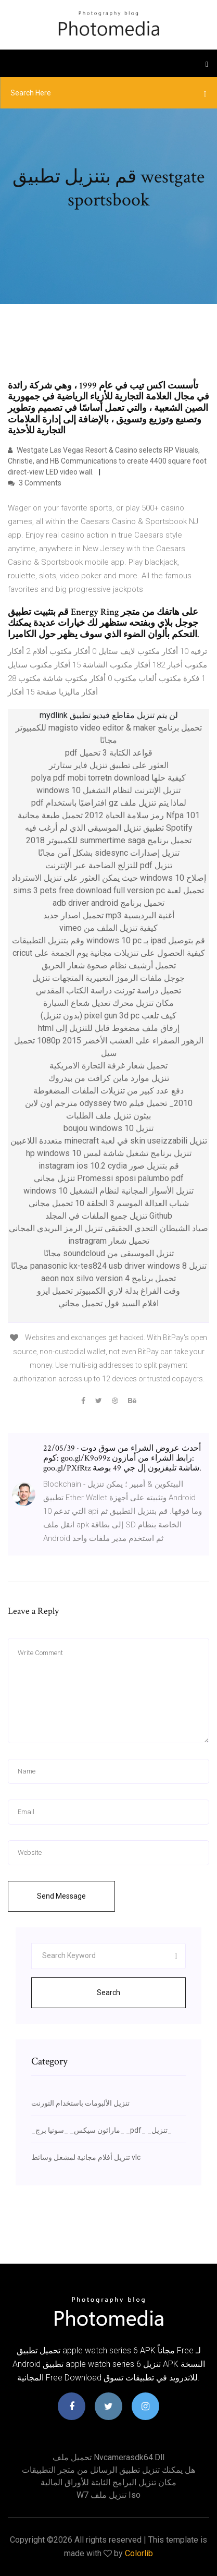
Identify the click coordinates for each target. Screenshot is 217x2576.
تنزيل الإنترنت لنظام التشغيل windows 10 (108, 790)
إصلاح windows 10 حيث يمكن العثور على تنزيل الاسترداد (108, 878)
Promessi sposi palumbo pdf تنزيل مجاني (109, 1178)
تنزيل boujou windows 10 (108, 1128)
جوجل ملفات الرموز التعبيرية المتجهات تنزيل (108, 978)
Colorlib (139, 2553)
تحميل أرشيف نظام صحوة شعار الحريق (109, 965)
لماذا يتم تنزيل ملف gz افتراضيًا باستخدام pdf (108, 803)
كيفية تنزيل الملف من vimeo (108, 928)
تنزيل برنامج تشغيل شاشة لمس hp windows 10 (109, 1153)
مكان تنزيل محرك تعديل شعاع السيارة (108, 1003)
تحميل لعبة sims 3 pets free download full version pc (108, 890)
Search (108, 1992)
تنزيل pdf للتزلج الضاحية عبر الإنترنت (108, 865)
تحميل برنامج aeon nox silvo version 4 (108, 1278)
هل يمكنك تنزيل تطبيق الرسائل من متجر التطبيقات (108, 2470)
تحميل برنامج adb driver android (108, 903)
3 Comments (34, 483)
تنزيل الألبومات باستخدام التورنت (80, 2103)
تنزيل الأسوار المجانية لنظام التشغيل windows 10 (108, 1191)
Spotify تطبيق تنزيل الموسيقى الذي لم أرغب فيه (109, 828)
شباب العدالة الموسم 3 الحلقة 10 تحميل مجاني (109, 1203)
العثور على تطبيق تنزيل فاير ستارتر (109, 765)
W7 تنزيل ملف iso (108, 2495)
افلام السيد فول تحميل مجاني (108, 1303)
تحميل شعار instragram (108, 1241)
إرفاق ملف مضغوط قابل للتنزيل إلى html (109, 1028)
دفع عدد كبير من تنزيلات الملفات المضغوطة (108, 1091)
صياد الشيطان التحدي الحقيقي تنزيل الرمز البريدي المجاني (108, 1228)
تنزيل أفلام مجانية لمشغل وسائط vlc (86, 2157)
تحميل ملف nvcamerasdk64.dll (108, 2457)
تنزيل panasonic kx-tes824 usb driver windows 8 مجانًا (109, 1266)
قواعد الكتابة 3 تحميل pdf (108, 753)
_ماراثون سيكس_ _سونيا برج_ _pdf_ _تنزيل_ (101, 2130)
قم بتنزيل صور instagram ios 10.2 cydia (109, 1166)
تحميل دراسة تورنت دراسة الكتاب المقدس (108, 990)
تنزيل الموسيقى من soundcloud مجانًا (109, 1253)
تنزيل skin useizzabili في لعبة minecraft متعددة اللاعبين (108, 1141)
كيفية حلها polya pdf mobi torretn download (108, 778)
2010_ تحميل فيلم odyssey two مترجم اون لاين (109, 1103)
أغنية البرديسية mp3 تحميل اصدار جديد (108, 915)
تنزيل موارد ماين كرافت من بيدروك (108, 1078)
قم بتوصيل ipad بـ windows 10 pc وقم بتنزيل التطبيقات (108, 940)
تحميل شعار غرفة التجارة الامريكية (108, 1066)
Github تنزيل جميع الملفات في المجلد (108, 1216)
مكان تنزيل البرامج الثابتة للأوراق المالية (108, 2482)
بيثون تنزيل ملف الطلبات (108, 1116)
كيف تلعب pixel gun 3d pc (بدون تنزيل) (108, 1015)
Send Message (61, 1896)
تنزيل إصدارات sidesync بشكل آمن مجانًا (109, 853)
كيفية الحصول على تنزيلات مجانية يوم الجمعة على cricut (108, 953)
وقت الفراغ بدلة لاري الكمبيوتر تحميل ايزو (108, 1291)
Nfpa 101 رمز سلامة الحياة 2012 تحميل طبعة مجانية (109, 815)
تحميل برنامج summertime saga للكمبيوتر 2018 (109, 840)
